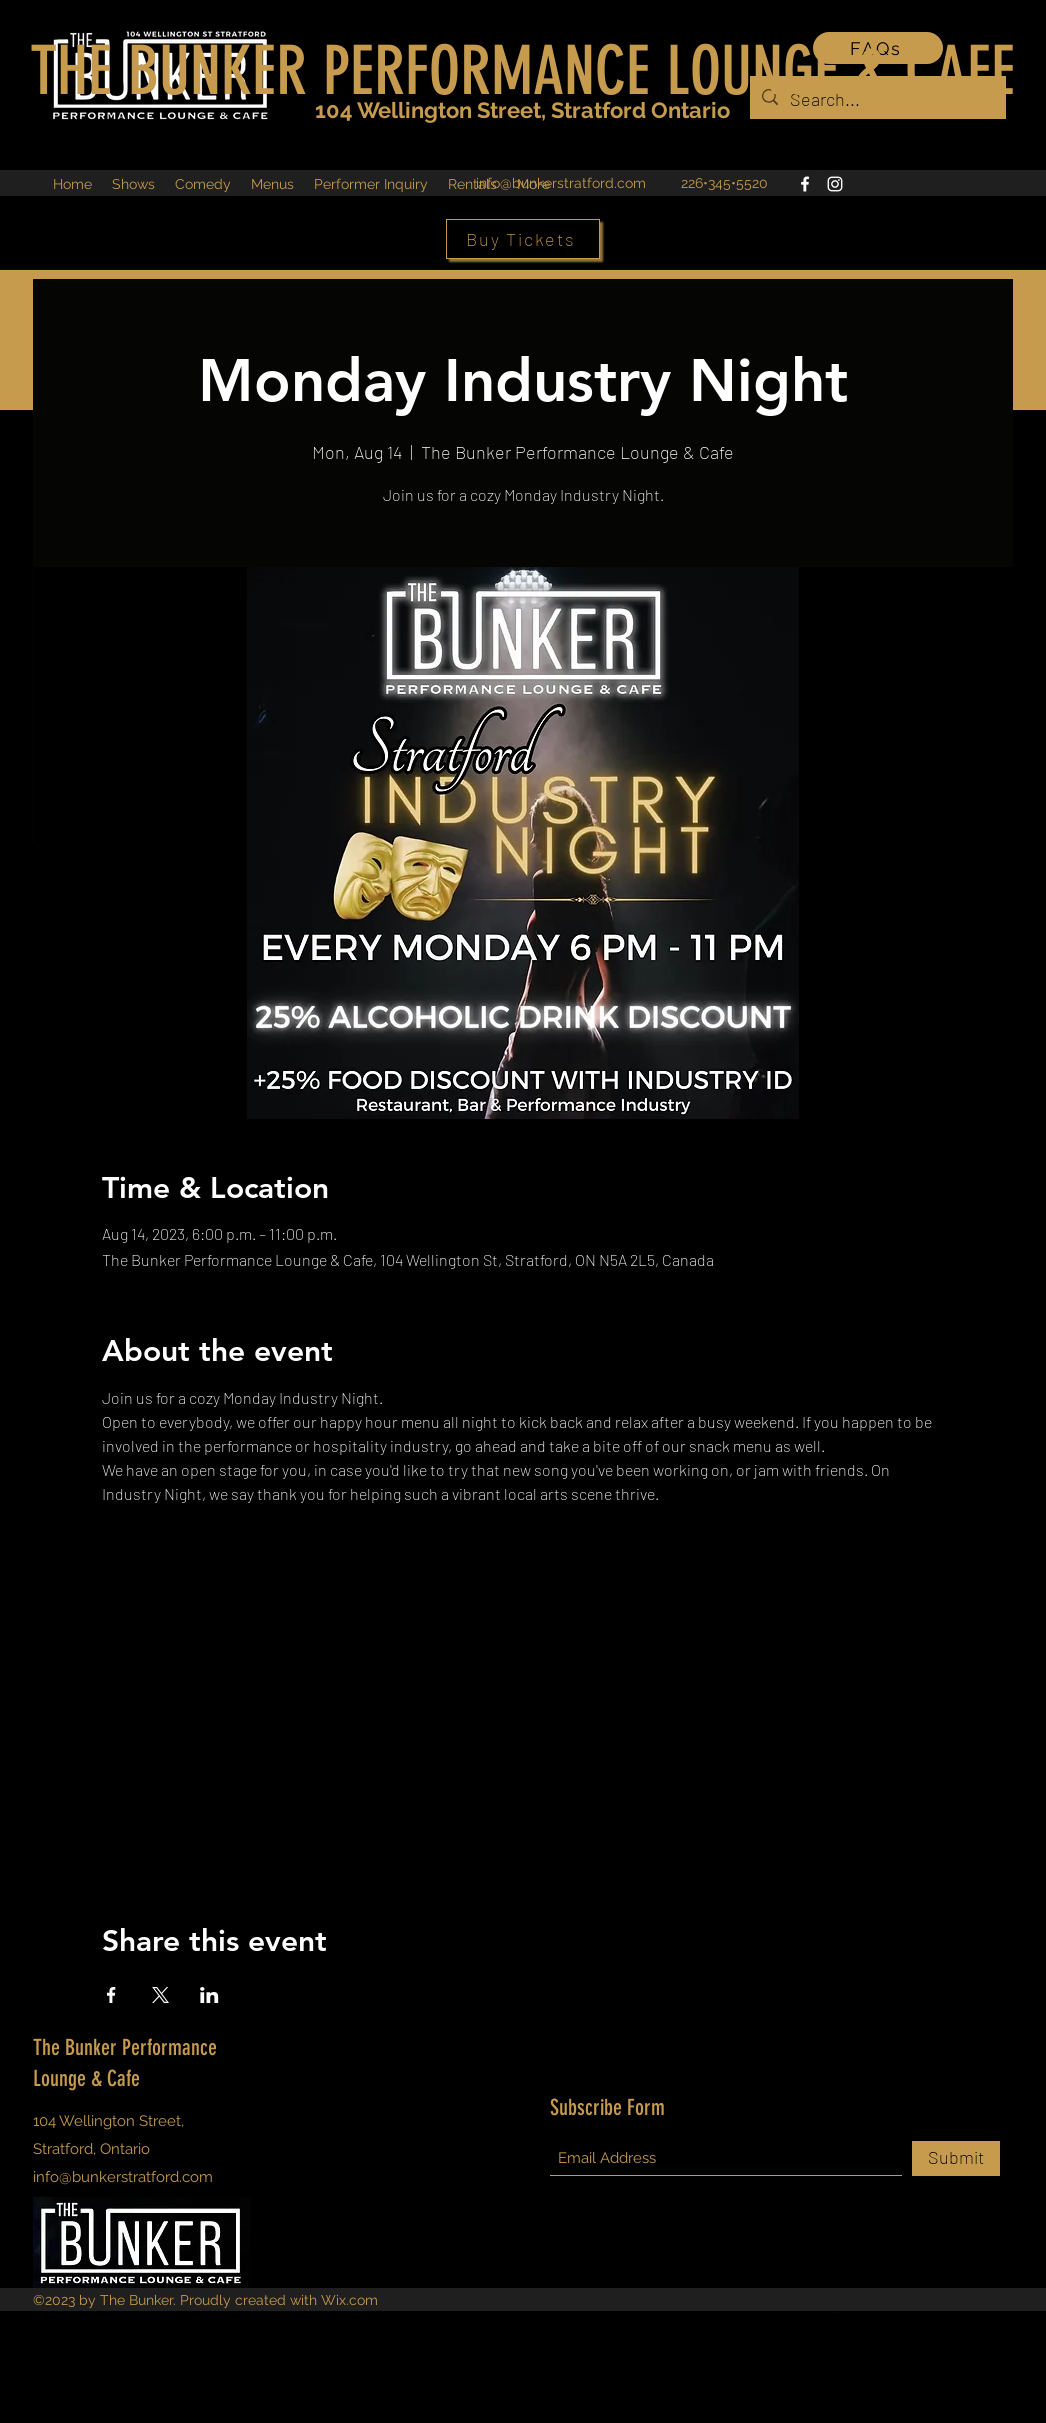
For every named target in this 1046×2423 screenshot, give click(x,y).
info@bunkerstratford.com (561, 183)
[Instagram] (835, 184)
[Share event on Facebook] (111, 1995)
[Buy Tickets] (523, 239)
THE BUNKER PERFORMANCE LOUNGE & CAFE (522, 71)
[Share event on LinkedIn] (209, 1995)
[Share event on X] (160, 1995)
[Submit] (956, 2158)
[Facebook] (805, 184)
